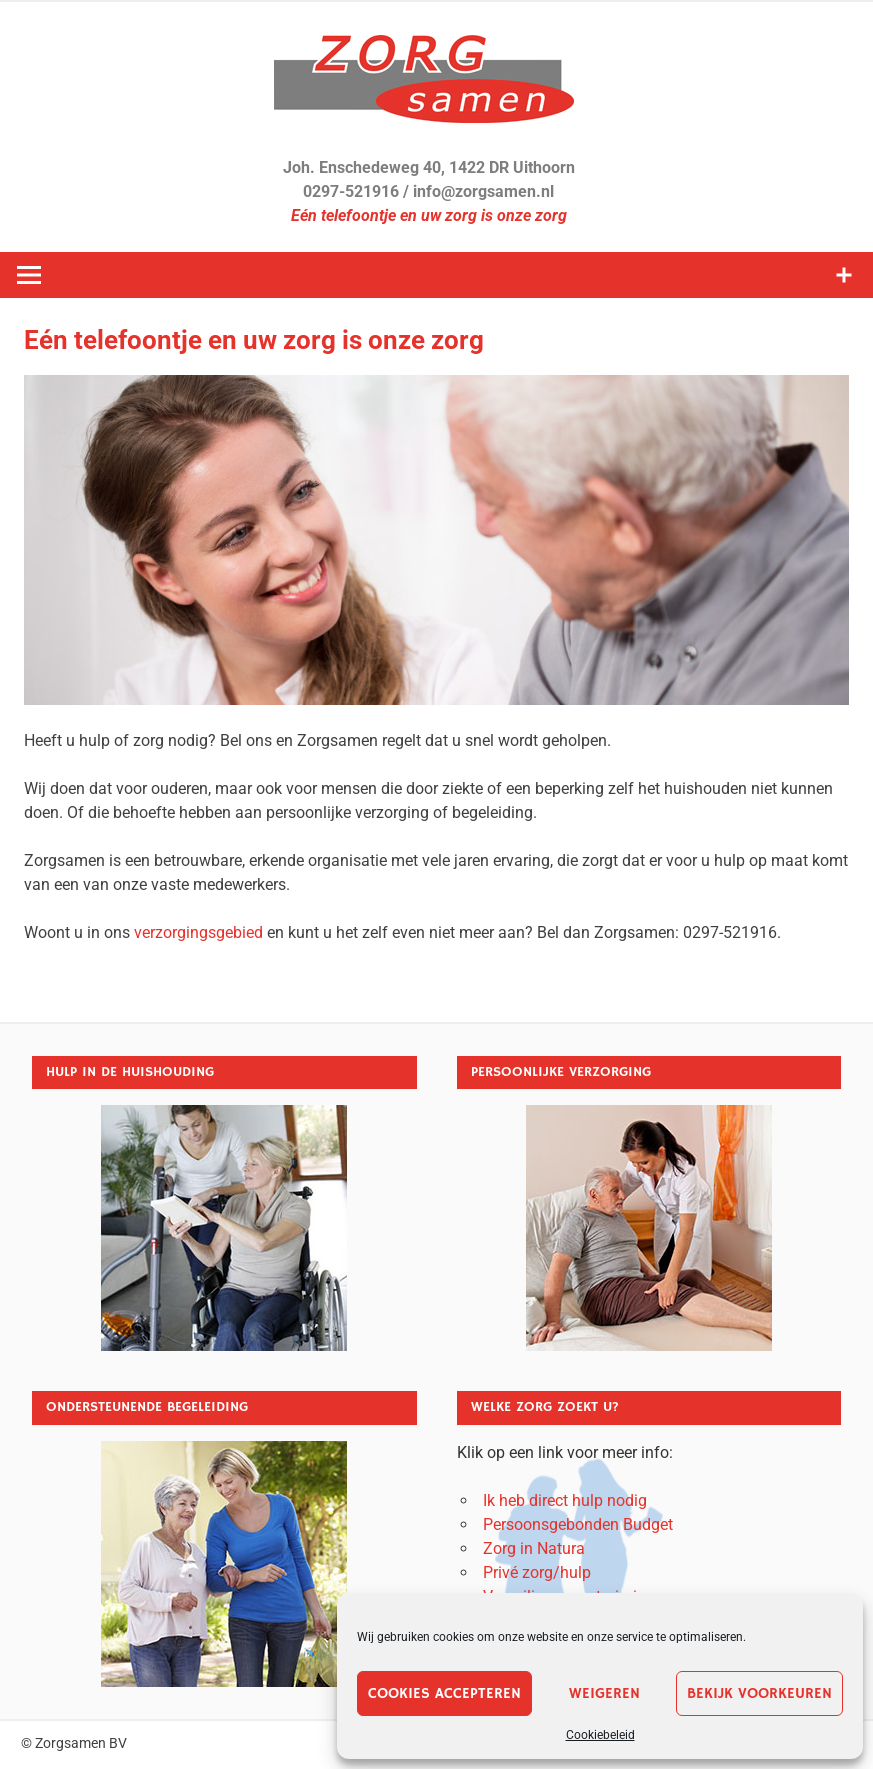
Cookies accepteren (444, 1693)
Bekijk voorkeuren (759, 1693)
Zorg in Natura (534, 1548)
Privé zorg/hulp (537, 1572)
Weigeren (604, 1693)
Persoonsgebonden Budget (578, 1524)
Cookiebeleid (600, 1735)
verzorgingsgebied (198, 932)
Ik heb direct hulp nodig (565, 1500)
